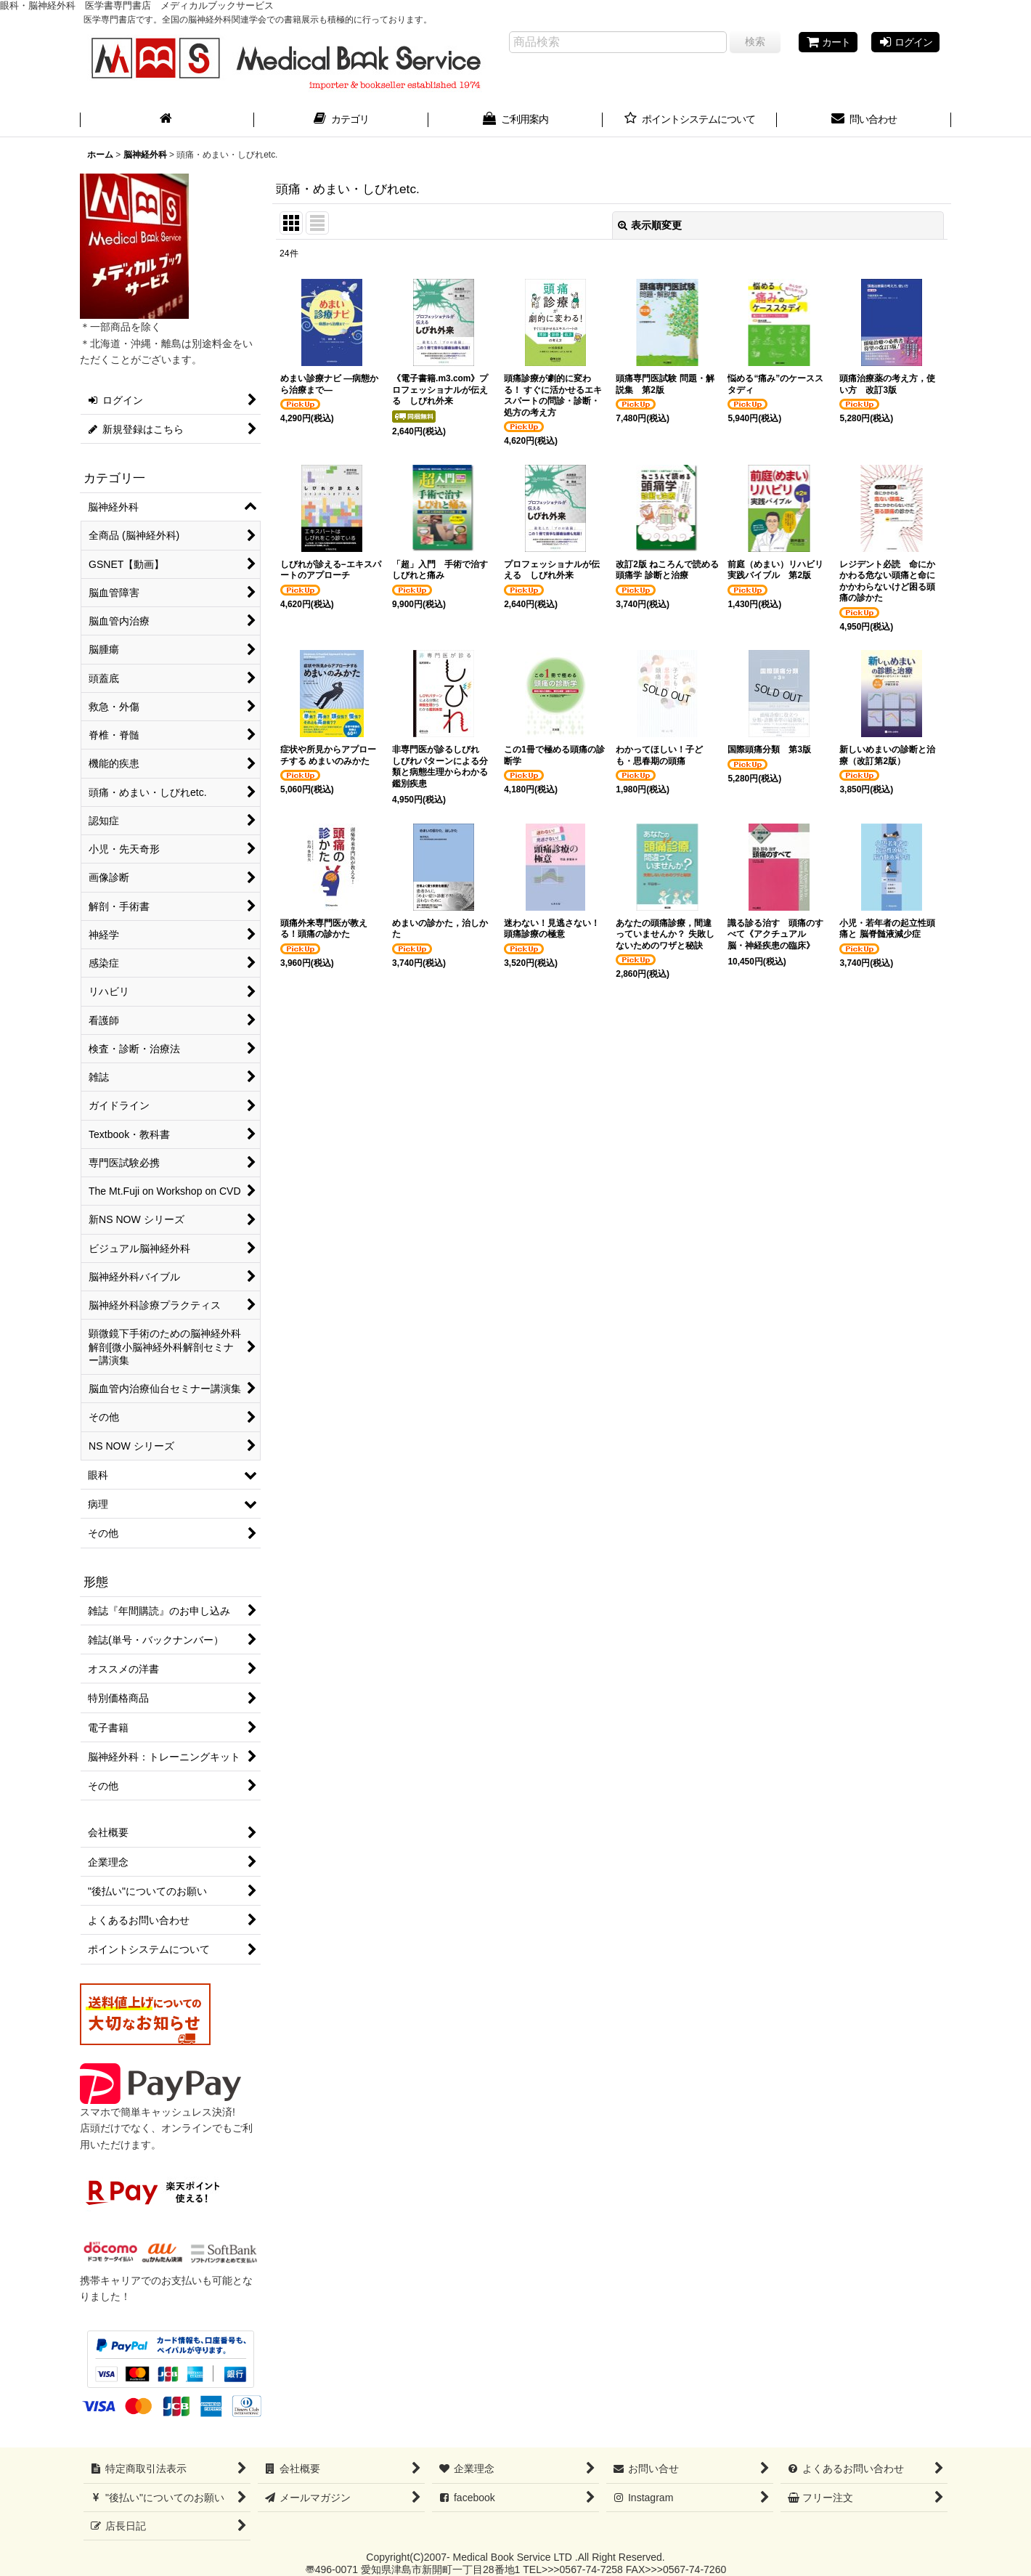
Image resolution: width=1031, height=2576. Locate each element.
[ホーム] (167, 121)
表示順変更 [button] (650, 225)
